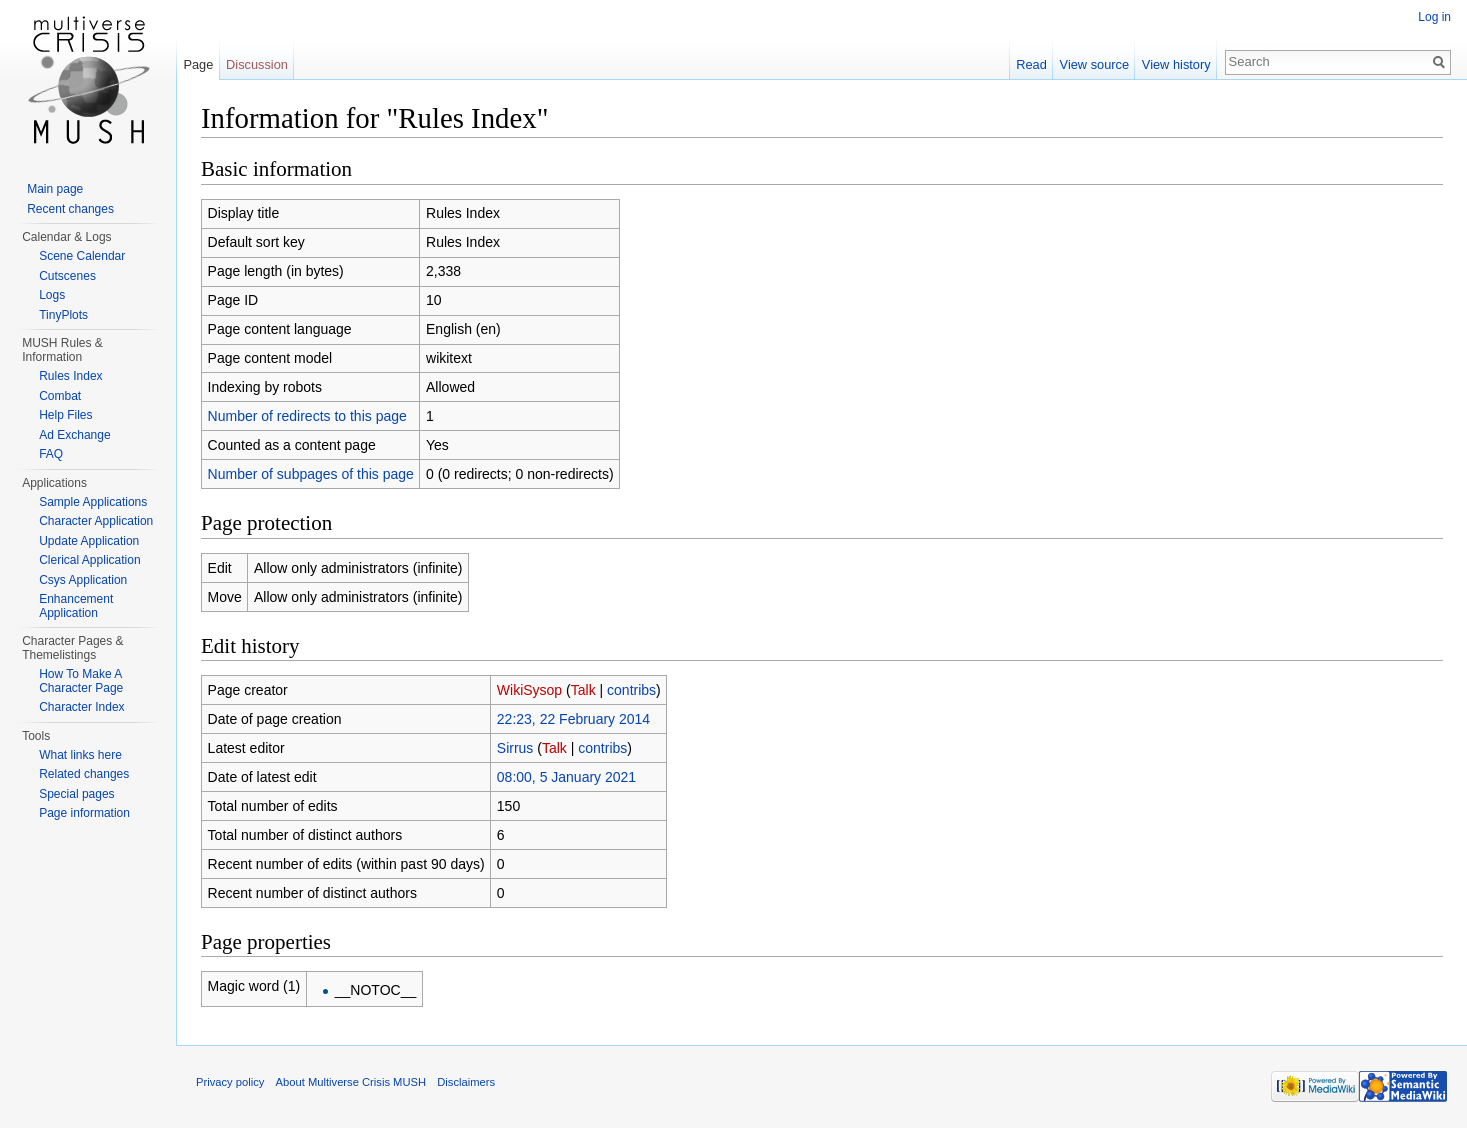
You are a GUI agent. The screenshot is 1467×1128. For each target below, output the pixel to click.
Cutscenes (67, 276)
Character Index (81, 707)
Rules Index (70, 376)
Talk (583, 690)
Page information (84, 813)
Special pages (76, 794)
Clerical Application (89, 560)
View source (1094, 64)
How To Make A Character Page (81, 681)
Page (198, 64)
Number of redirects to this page (307, 416)
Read (1031, 64)
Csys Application (83, 580)
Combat (60, 396)
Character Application (96, 521)
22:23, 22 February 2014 (573, 719)
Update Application (89, 541)
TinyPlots (63, 315)
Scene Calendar (82, 256)
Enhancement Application (76, 606)
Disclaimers (466, 1082)
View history (1176, 64)
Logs (52, 295)
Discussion (257, 64)
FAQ (51, 454)
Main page (55, 189)
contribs (631, 690)
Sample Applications (93, 502)
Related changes (84, 774)
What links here (80, 755)
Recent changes (70, 209)
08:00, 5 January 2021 (566, 777)
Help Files (65, 415)
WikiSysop (529, 690)
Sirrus (515, 748)
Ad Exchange (74, 435)
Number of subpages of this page (311, 474)
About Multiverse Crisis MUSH (351, 1082)
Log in (1434, 17)
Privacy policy (230, 1082)
